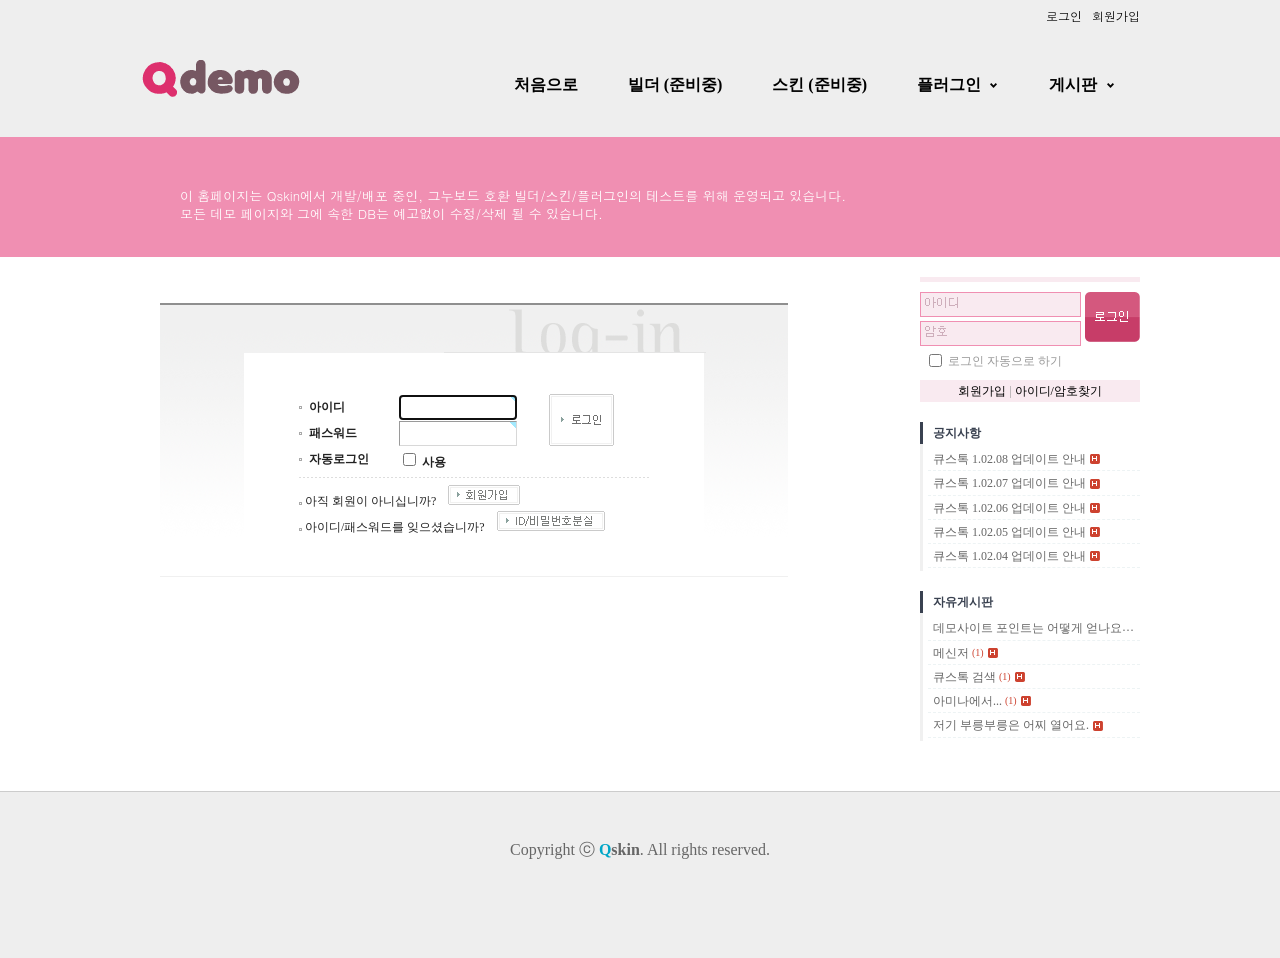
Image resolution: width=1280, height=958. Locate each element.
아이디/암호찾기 (1058, 391)
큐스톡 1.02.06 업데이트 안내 (1009, 508)
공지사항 (957, 433)
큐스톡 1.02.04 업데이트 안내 (1009, 556)
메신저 (951, 653)
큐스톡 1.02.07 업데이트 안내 (1009, 484)
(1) (978, 652)
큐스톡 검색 (964, 677)
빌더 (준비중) (675, 84)
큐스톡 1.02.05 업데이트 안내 (1009, 532)
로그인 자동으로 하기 (1005, 361)
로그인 (1064, 15)
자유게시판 (963, 602)
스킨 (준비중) (819, 84)
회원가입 (1116, 15)
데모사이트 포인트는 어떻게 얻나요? (1030, 629)
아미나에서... (967, 701)
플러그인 (949, 84)
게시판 (1073, 84)
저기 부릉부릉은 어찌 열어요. (1011, 726)
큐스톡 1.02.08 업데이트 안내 (1009, 459)
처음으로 (546, 84)
